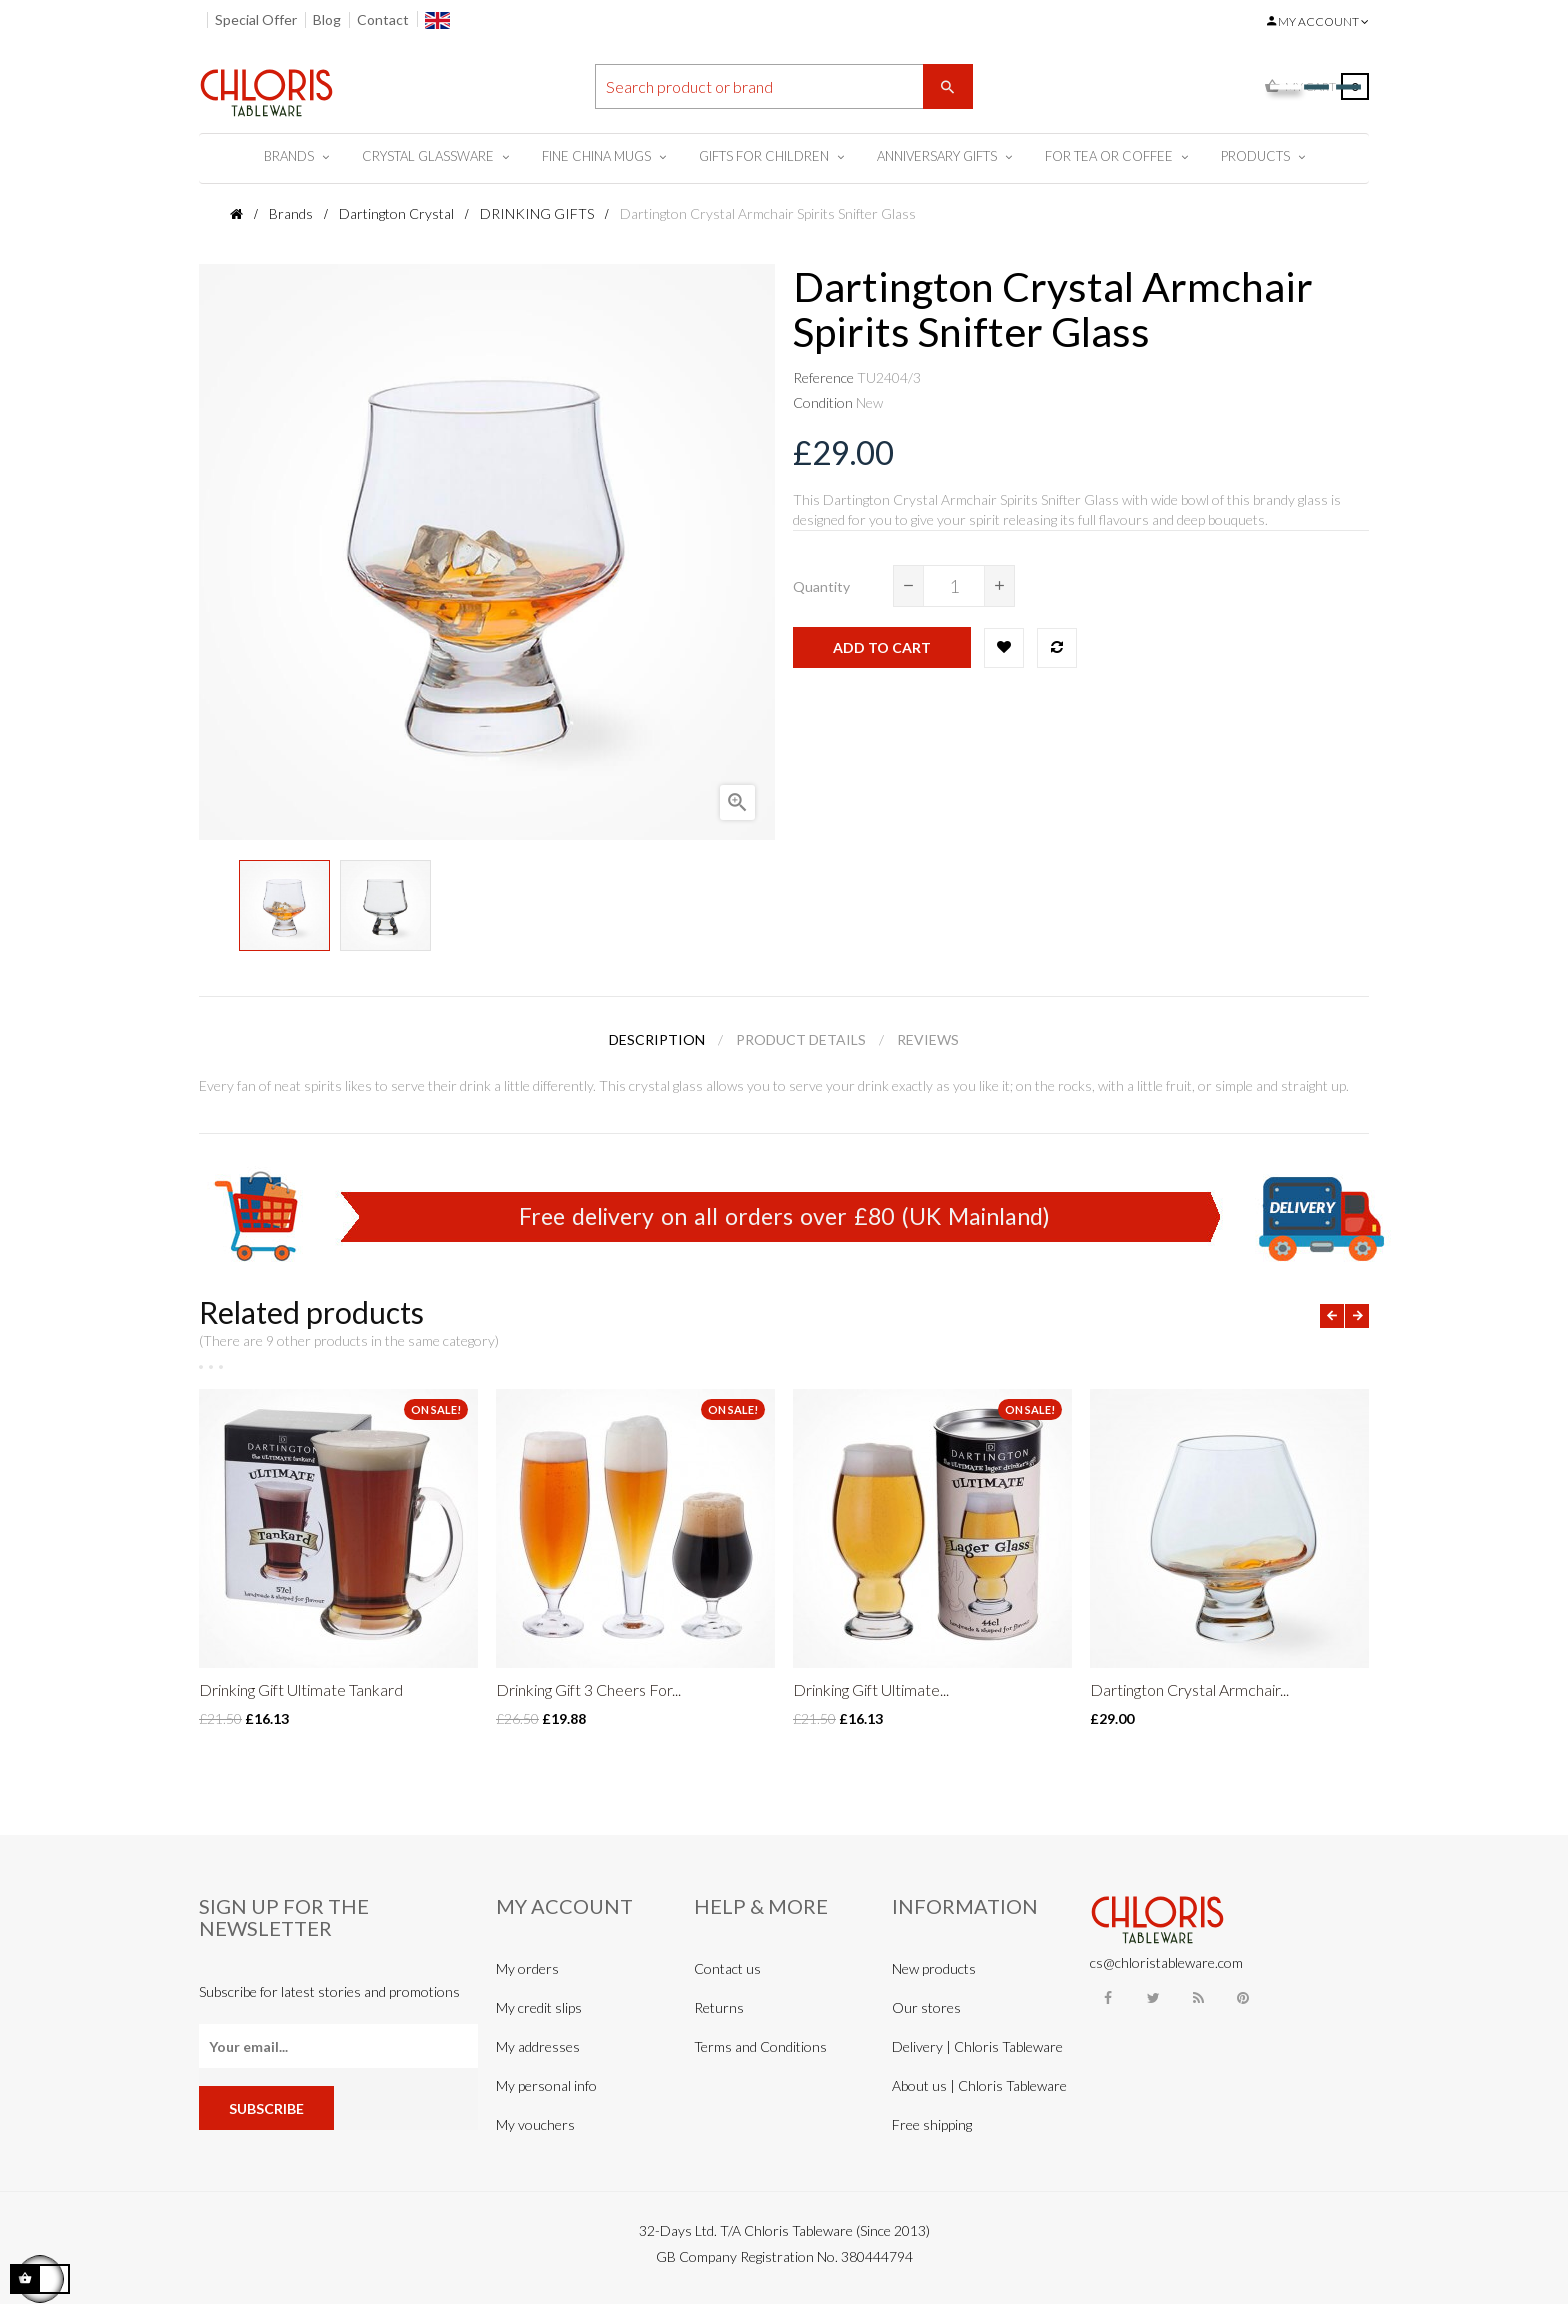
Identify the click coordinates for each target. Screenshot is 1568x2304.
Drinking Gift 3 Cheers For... (588, 1689)
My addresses (538, 2046)
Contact (383, 19)
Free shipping (932, 2124)
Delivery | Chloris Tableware (977, 2046)
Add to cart (882, 647)
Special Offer (256, 19)
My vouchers (535, 2124)
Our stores (926, 2007)
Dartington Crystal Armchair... (1189, 1689)
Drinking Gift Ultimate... (871, 1689)
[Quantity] (954, 586)
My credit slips (539, 2007)
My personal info (546, 2085)
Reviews (928, 1039)
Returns (719, 2007)
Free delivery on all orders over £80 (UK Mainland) (784, 1216)
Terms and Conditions (760, 2046)
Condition (823, 402)
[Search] (784, 86)
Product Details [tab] (801, 1039)
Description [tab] (657, 1039)
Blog (327, 19)
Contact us (727, 1968)
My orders (527, 1968)
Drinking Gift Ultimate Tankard (301, 1689)
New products (934, 1968)
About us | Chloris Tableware (979, 2085)
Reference (823, 377)
